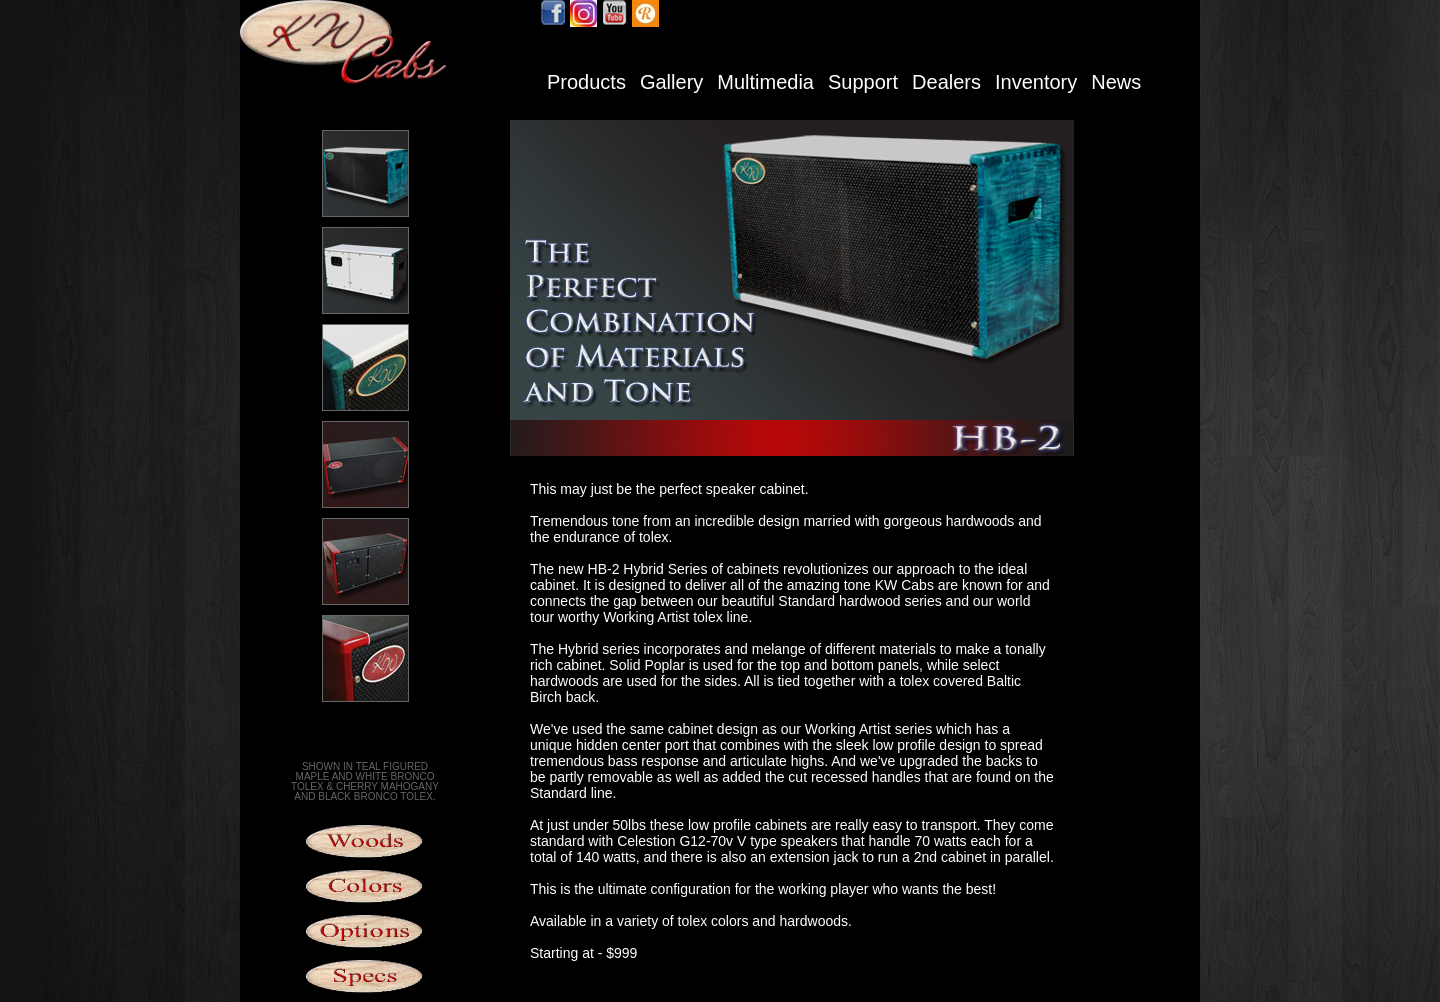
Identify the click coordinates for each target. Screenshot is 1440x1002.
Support (863, 82)
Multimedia (765, 82)
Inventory (1036, 82)
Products (586, 82)
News (1116, 82)
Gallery (671, 82)
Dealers (946, 82)
